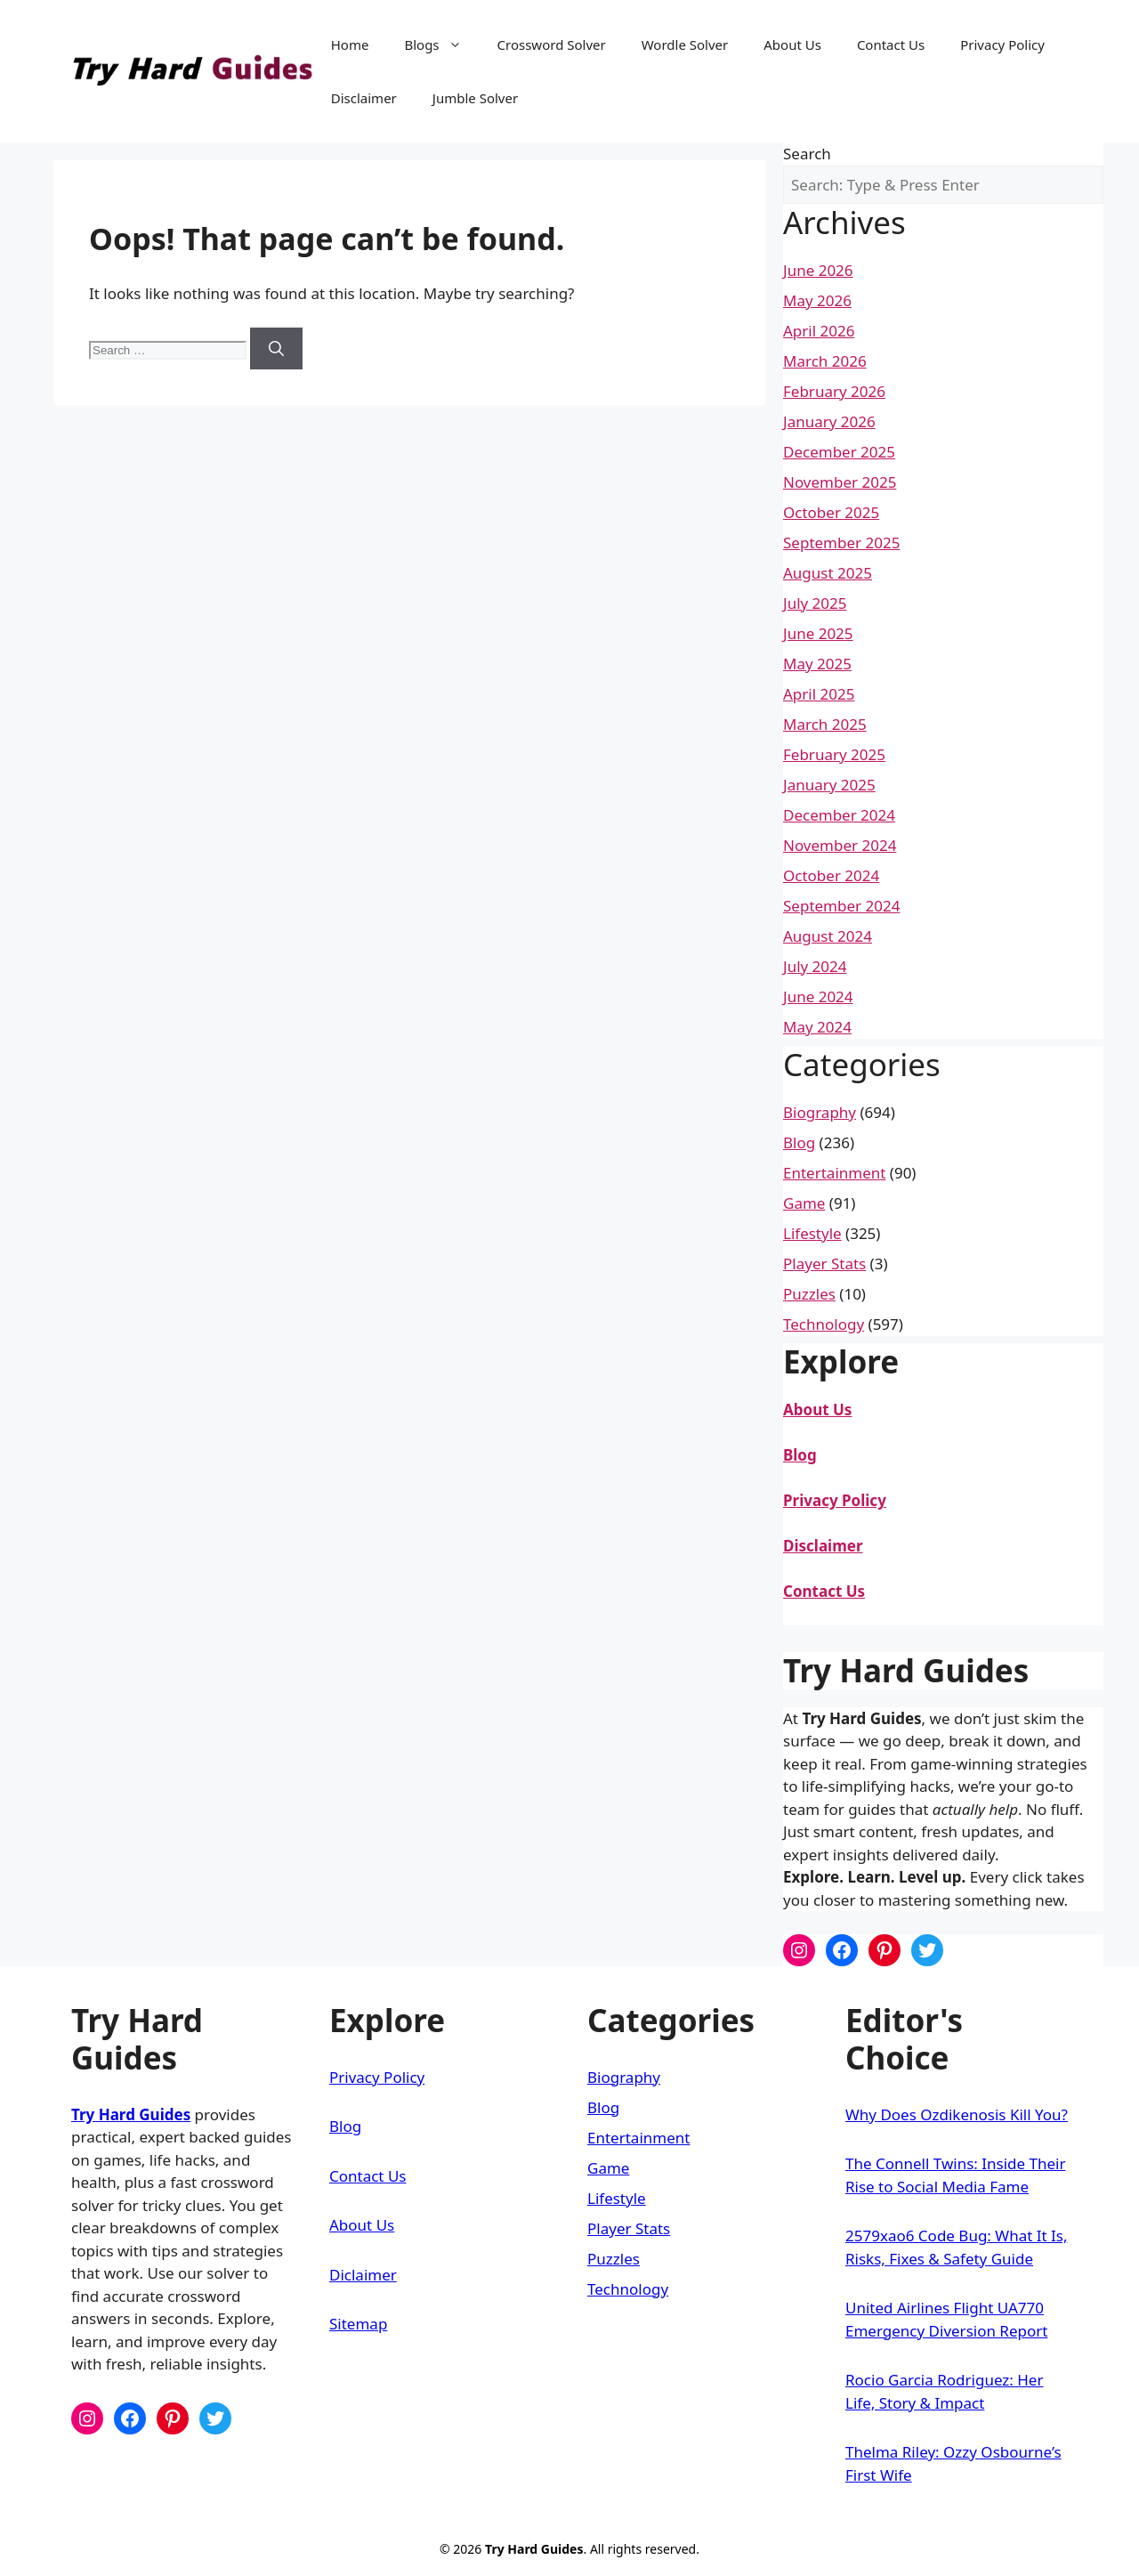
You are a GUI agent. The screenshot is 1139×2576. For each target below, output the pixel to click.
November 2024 (839, 845)
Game (804, 1203)
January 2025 (829, 784)
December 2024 (839, 815)
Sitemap (358, 2323)
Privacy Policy (1002, 44)
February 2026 (834, 391)
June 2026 (818, 270)
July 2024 (815, 966)
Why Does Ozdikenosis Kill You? (956, 2114)
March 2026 (825, 361)
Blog (799, 1142)
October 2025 (831, 512)
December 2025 (839, 451)
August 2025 (827, 573)
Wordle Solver (685, 44)
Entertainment (834, 1172)
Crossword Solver (551, 44)
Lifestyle (812, 1233)
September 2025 (841, 542)
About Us (792, 44)
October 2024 (831, 875)
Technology (823, 1324)
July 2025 (815, 603)
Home (350, 44)
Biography (819, 1112)
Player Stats (824, 1263)
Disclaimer (364, 98)
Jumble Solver (475, 98)
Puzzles (809, 1294)
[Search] (276, 349)
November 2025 (839, 482)
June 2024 (818, 996)
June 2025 (818, 633)
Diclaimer (363, 2274)
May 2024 (817, 1027)
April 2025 (818, 694)
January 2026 (829, 421)
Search (807, 153)
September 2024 (841, 905)
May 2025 (817, 663)
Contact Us (891, 44)
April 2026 (818, 330)
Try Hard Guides (130, 2114)
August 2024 (827, 936)
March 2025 (825, 724)
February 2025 (834, 754)
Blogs (441, 44)
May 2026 (817, 300)
